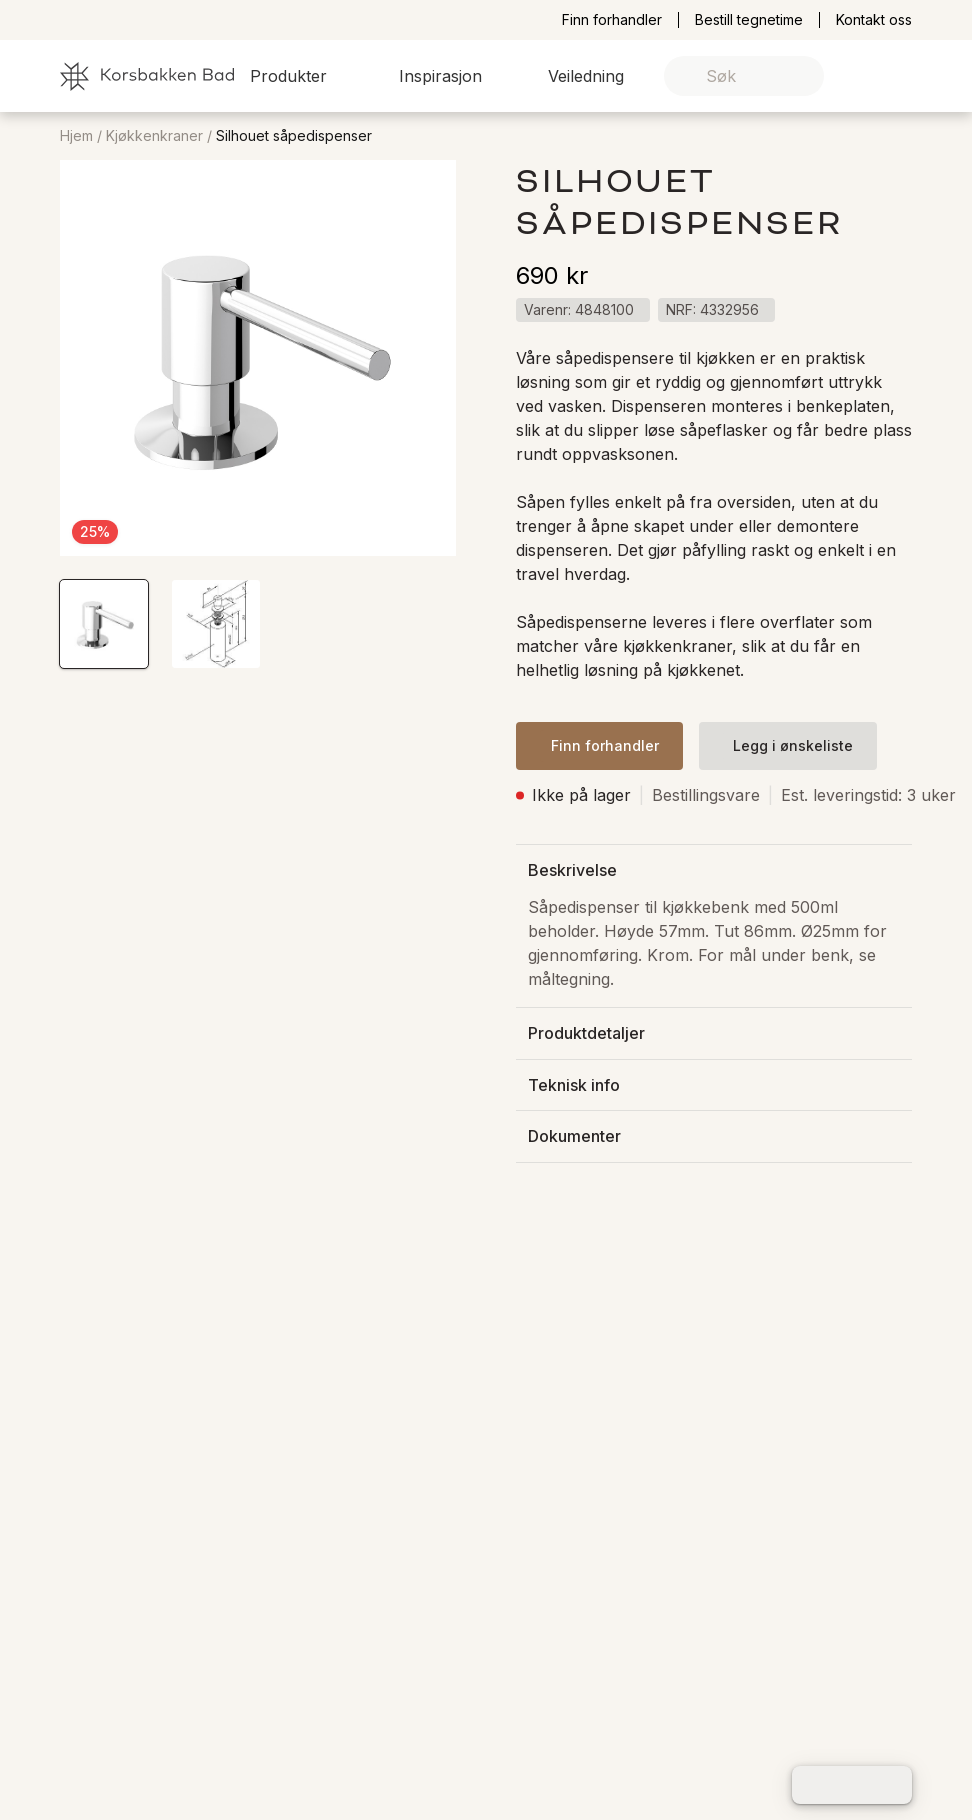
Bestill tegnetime (749, 20)
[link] (865, 76)
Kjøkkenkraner (154, 136)
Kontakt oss (874, 20)
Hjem (76, 136)
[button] (300, 76)
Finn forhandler (612, 20)
